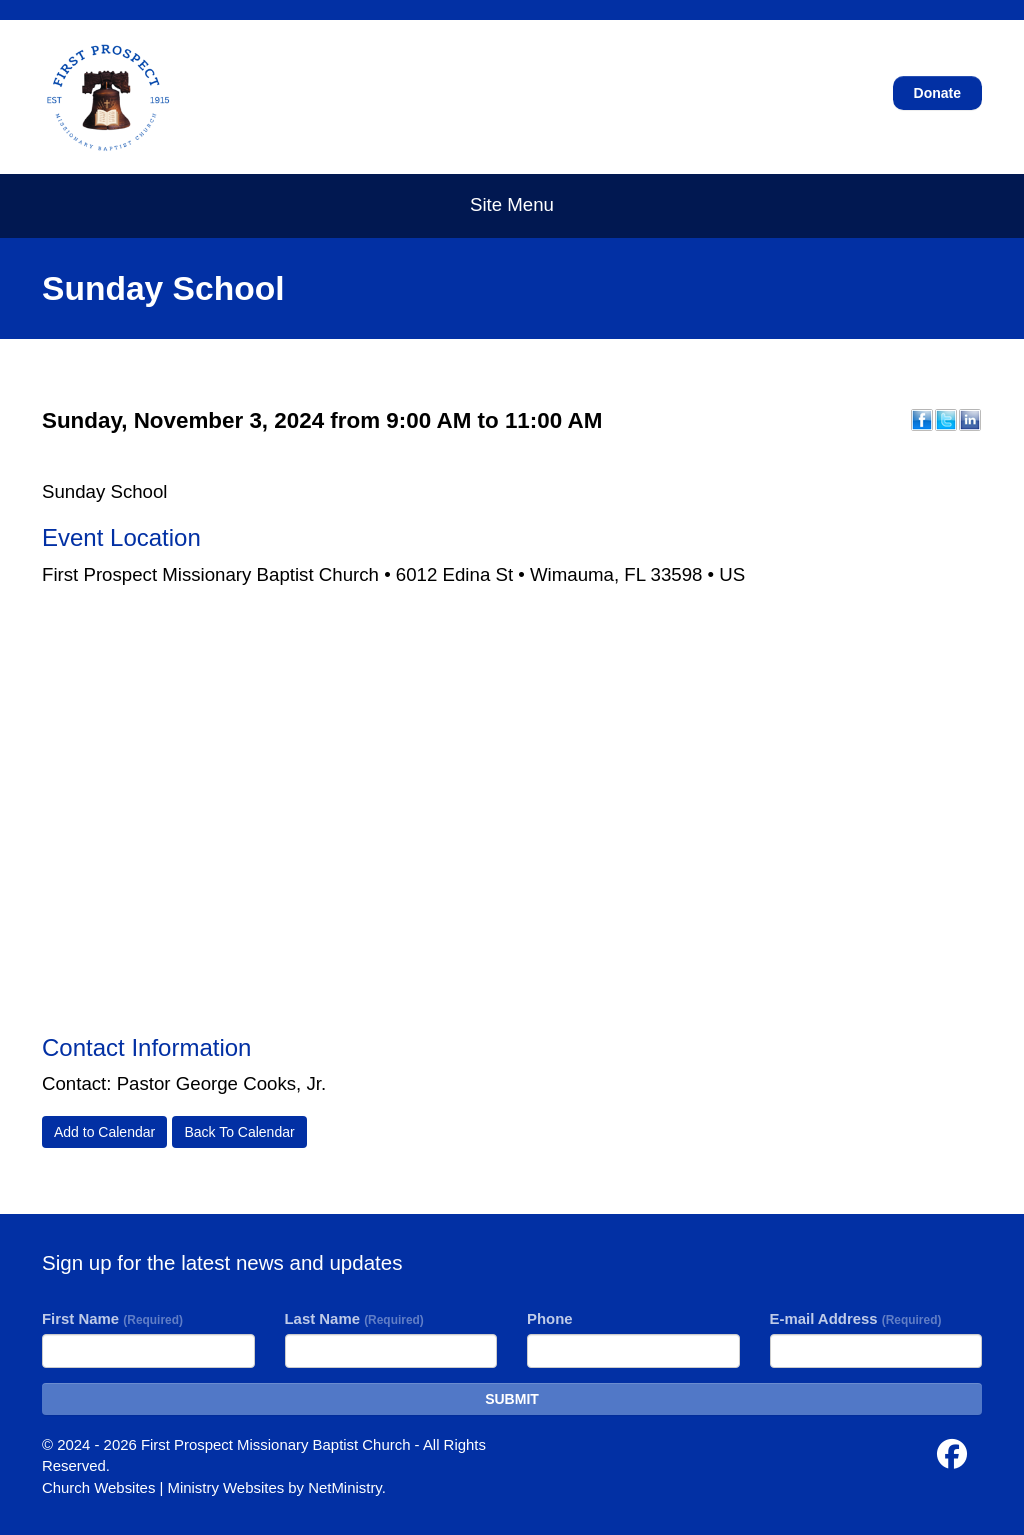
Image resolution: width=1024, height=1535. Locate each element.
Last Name (354, 1318)
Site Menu (512, 204)
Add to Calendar (104, 1132)
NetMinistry (345, 1487)
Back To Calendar (239, 1132)
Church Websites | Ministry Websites (165, 1487)
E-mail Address (856, 1318)
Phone (550, 1318)
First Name (112, 1318)
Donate (937, 93)
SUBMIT (512, 1399)
